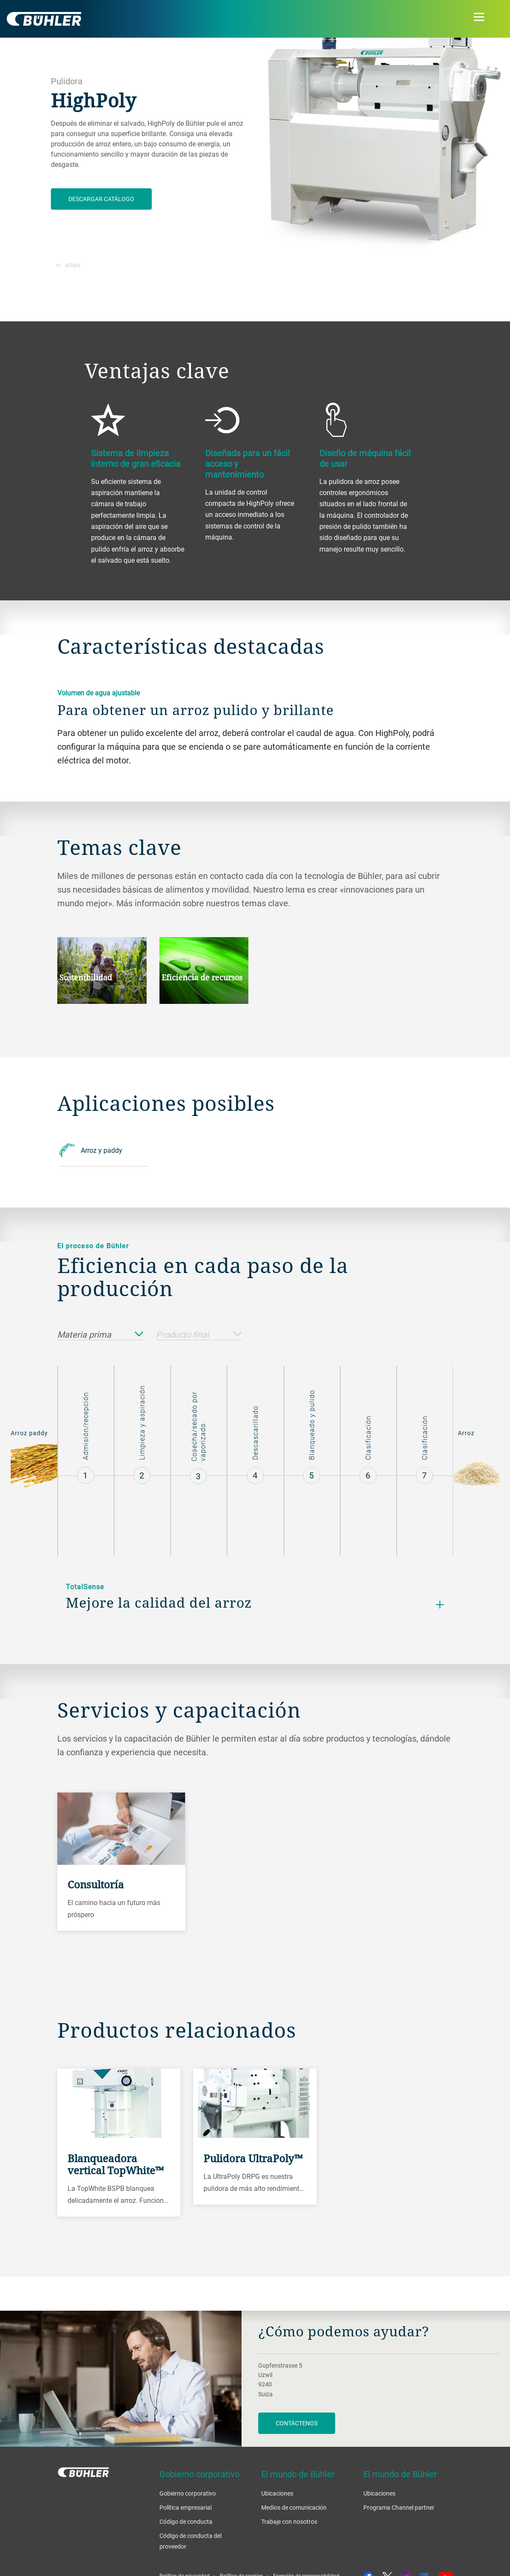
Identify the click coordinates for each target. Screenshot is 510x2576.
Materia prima (100, 1335)
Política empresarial (185, 2507)
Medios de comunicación (294, 2507)
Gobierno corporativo (187, 2493)
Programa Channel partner (398, 2507)
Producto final (199, 1335)
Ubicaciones (277, 2493)
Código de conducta (185, 2521)
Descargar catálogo (101, 199)
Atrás (68, 265)
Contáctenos (297, 2423)
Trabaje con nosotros (289, 2521)
